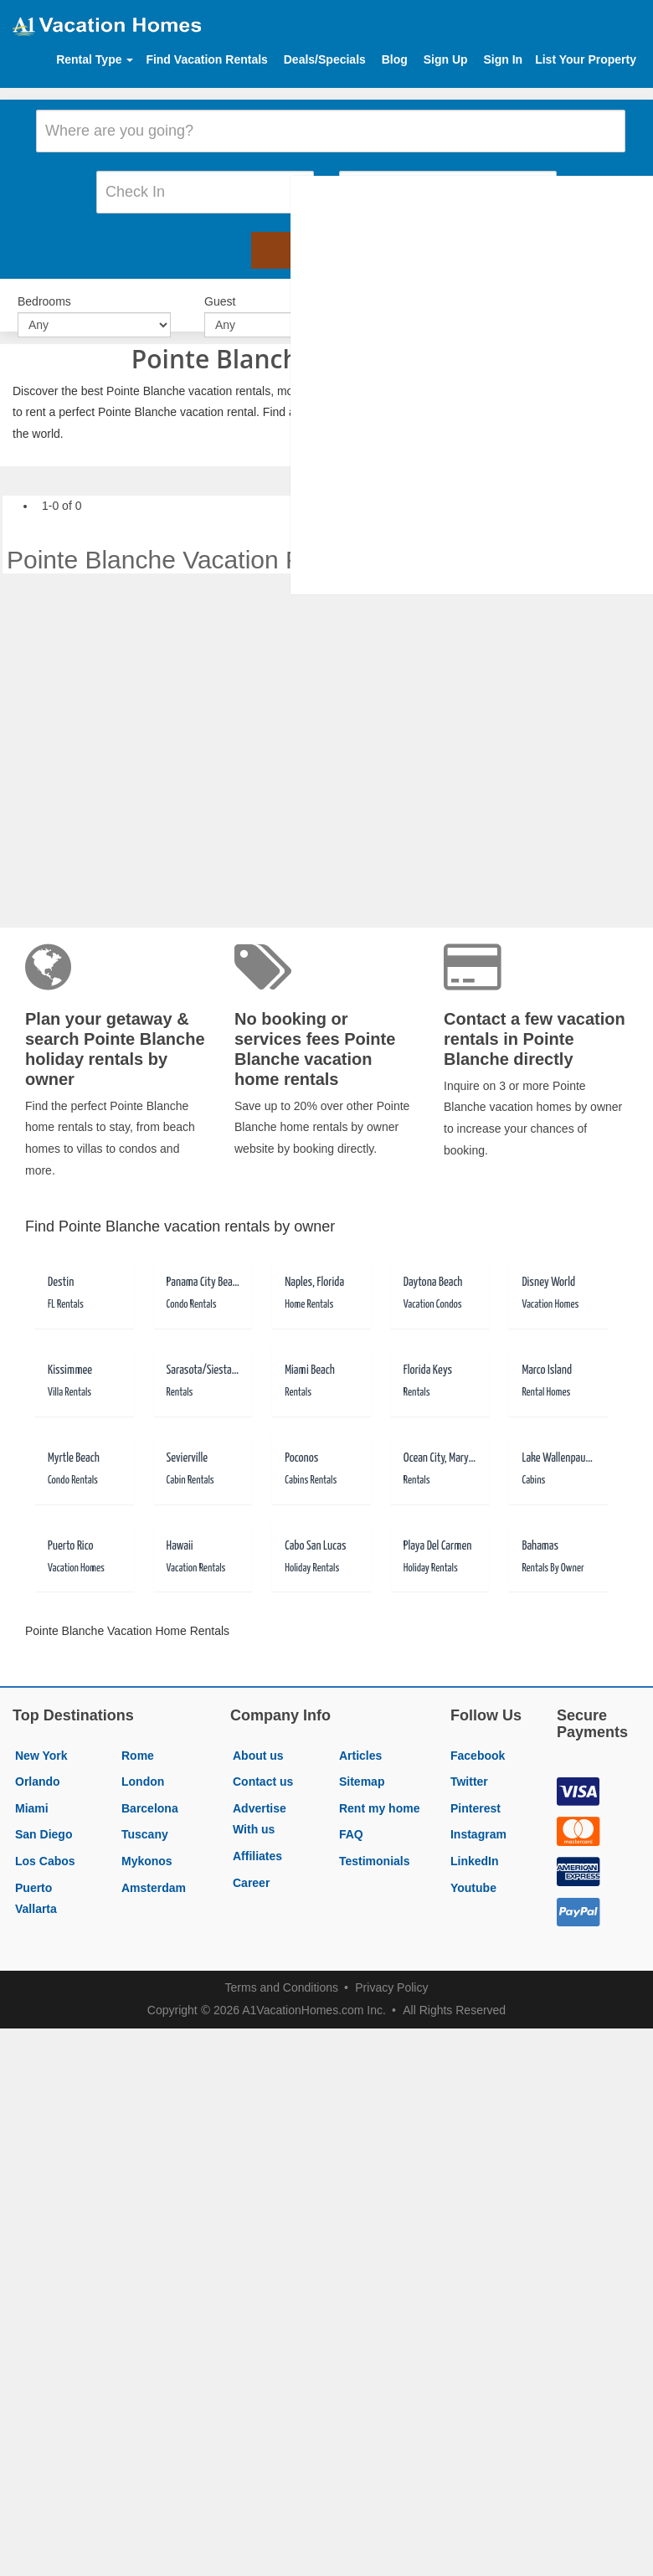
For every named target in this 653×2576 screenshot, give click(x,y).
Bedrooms (44, 284)
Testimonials (374, 1842)
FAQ (351, 1816)
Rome (137, 1737)
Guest (219, 284)
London (142, 1763)
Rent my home (379, 1790)
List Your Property (585, 59)
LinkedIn (474, 1842)
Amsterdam (153, 1869)
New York (41, 1737)
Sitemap (361, 1763)
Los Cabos (45, 1842)
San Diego (43, 1816)
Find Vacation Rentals (206, 59)
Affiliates (257, 1837)
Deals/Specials (325, 59)
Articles (360, 1737)
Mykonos (146, 1842)
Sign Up (446, 59)
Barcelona (149, 1790)
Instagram (478, 1816)
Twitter (469, 1763)
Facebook (477, 1737)
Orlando (37, 1763)
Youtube (473, 1869)
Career (251, 1864)
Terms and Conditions (281, 1970)
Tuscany (144, 1816)
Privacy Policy (391, 1970)
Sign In (502, 59)
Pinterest (475, 1790)
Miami (32, 1790)
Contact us (263, 1763)
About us (258, 1737)
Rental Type (94, 59)
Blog (395, 59)
